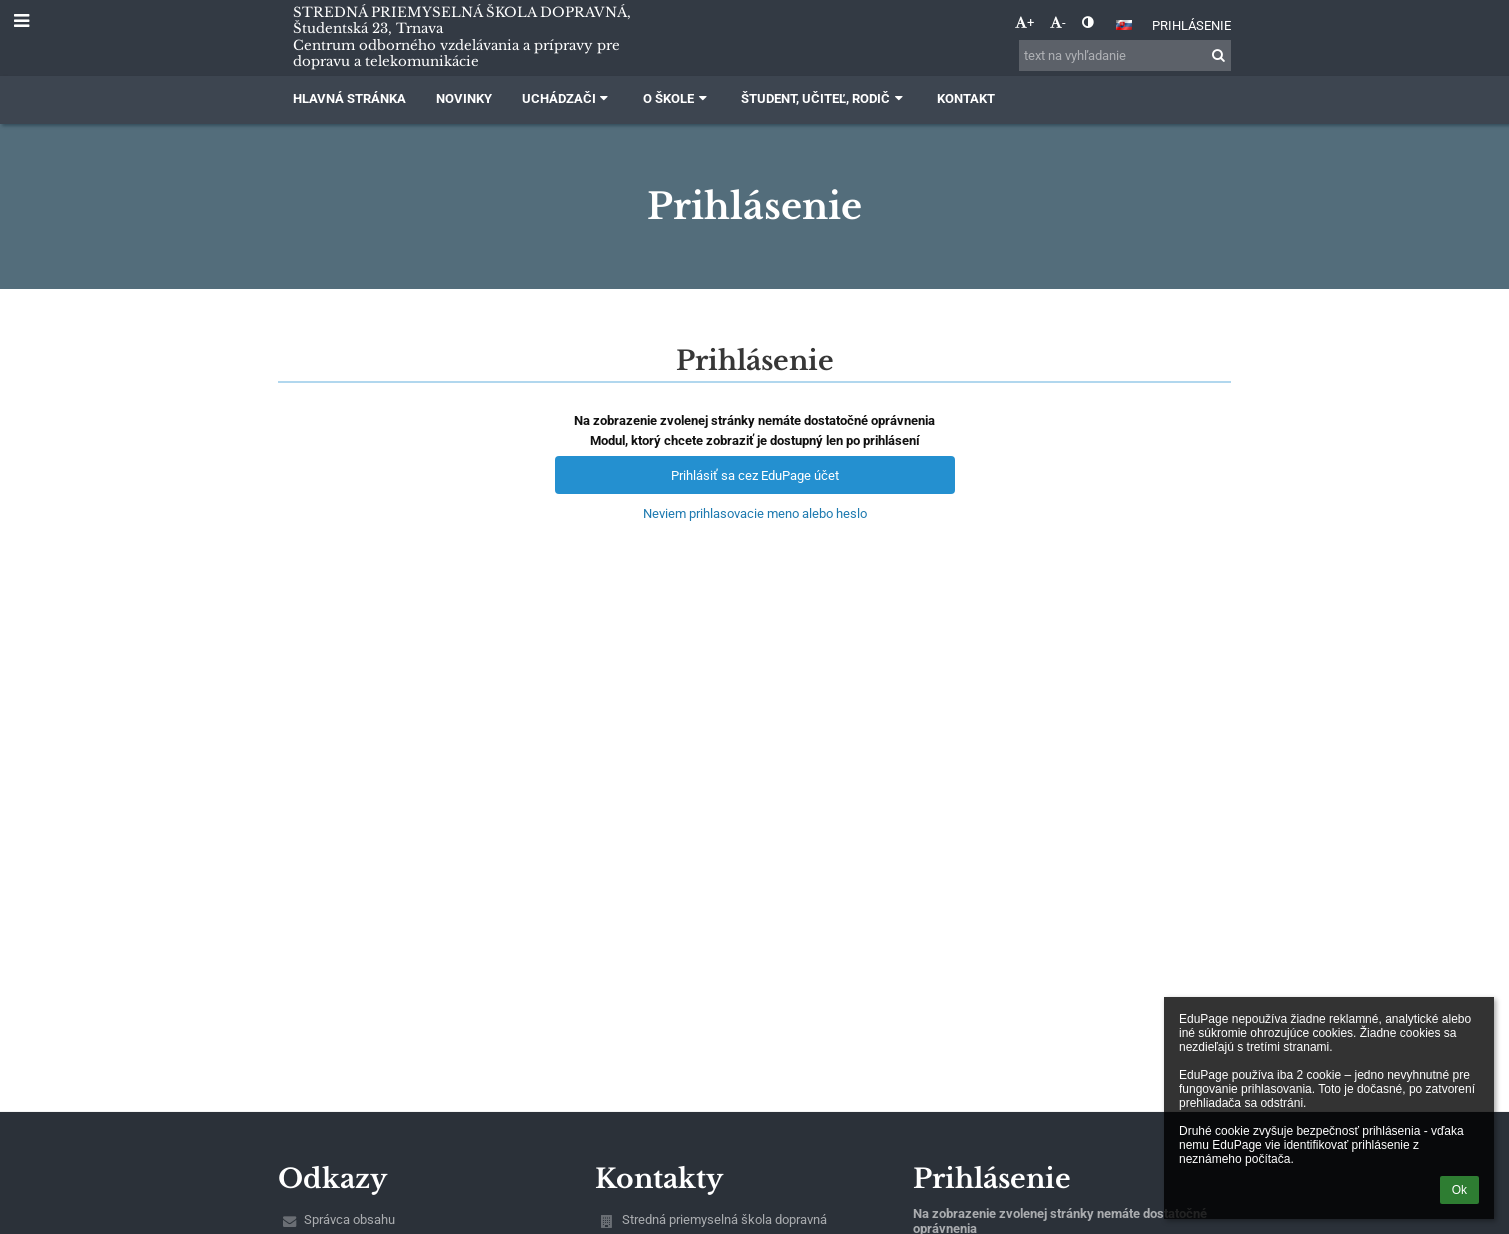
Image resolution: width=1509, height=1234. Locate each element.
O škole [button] (677, 98)
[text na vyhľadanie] (1125, 55)
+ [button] (1024, 22)
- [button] (1058, 22)
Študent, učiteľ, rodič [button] (824, 98)
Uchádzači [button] (567, 98)
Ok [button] (1459, 1190)
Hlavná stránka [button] (349, 98)
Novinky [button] (464, 98)
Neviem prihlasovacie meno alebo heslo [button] (755, 513)
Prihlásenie (1191, 25)
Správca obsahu (349, 1219)
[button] (1124, 25)
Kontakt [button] (966, 98)
